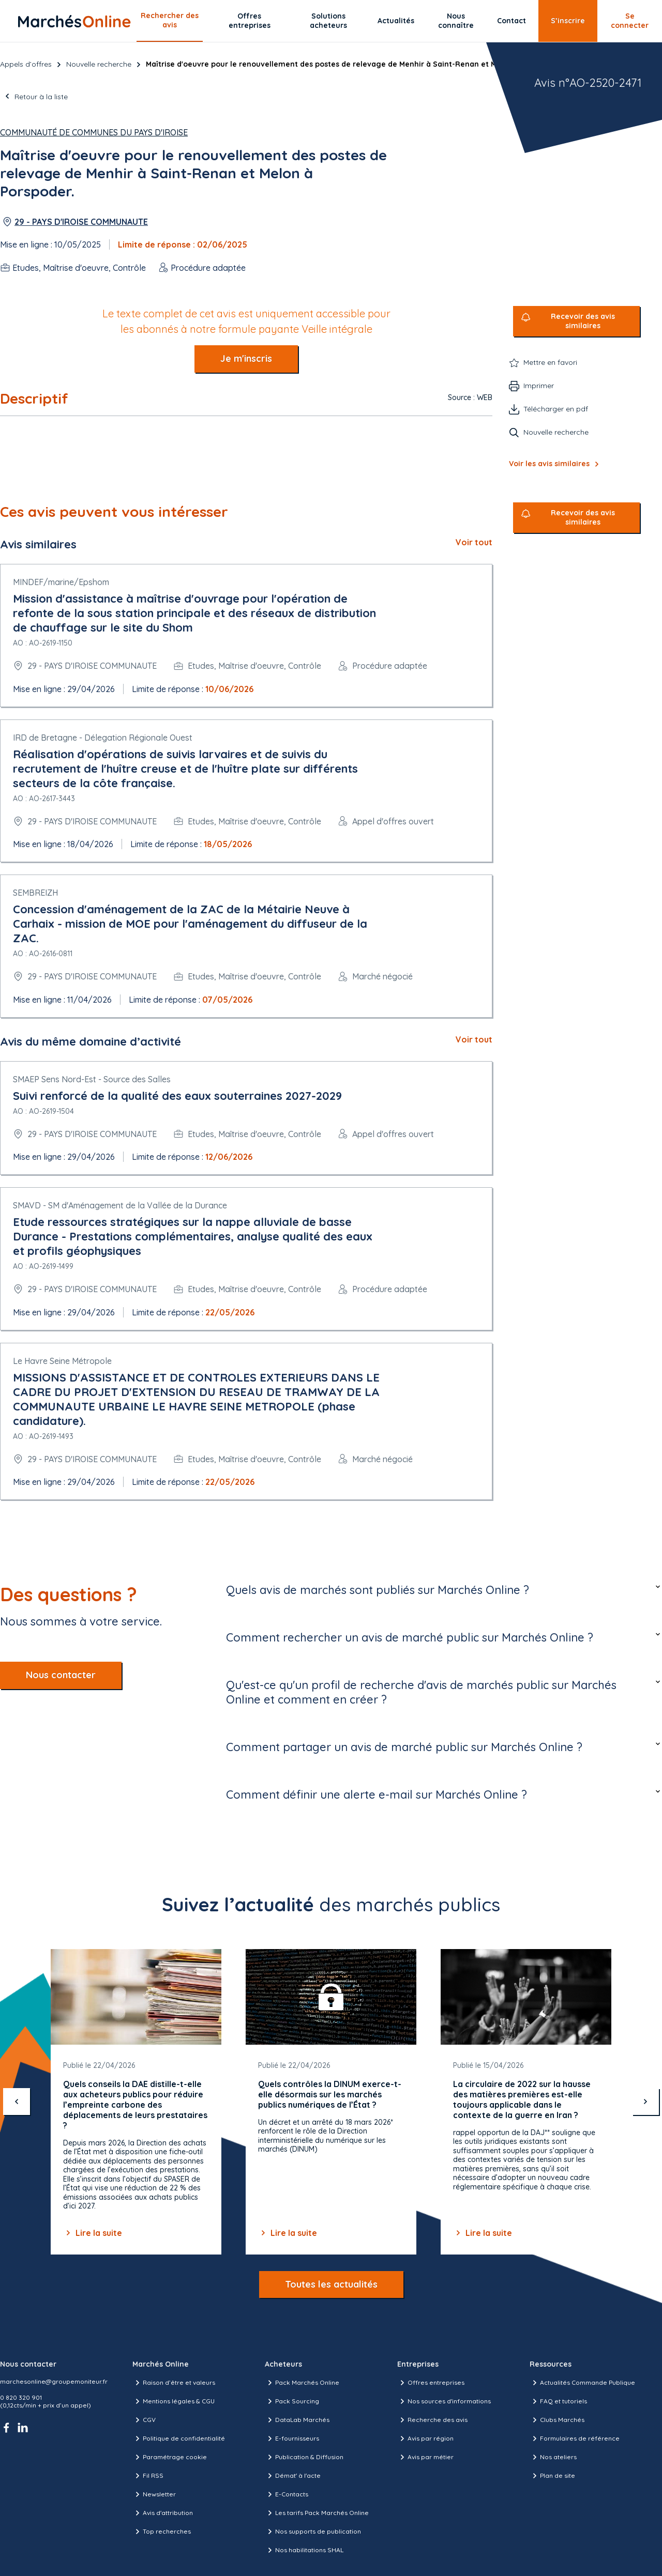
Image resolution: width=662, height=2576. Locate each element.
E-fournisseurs (292, 2438)
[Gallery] (331, 2102)
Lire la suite (92, 2233)
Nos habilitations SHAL (304, 2550)
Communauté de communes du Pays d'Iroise (94, 132)
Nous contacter (61, 1675)
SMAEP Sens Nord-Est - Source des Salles (92, 1079)
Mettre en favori (550, 362)
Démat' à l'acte (293, 2476)
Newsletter (154, 2494)
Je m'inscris (246, 358)
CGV (144, 2420)
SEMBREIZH (35, 892)
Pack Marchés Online (302, 2383)
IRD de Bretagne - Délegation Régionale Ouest (102, 737)
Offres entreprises (249, 20)
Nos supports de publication (313, 2531)
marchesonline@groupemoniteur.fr (54, 2381)
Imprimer (538, 385)
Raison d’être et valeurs (173, 2383)
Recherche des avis (432, 2420)
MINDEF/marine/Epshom (61, 582)
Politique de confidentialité (178, 2438)
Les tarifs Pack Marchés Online (317, 2513)
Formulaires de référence (575, 2438)
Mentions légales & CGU (173, 2401)
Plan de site (552, 2476)
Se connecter (630, 20)
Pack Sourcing (292, 2401)
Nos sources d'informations (444, 2401)
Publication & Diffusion (304, 2457)
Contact (511, 20)
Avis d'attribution (162, 2513)
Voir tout (474, 542)
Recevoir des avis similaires (583, 321)
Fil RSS (147, 2476)
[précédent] (16, 2101)
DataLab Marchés (297, 2420)
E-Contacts (286, 2494)
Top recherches (161, 2531)
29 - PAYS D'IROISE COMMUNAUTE (81, 222)
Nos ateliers (553, 2457)
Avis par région (425, 2438)
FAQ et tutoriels (558, 2401)
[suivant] (645, 2101)
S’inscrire (568, 20)
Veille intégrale (337, 329)
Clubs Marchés (557, 2420)
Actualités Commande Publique (582, 2383)
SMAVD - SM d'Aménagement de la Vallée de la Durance (120, 1205)
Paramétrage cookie (169, 2457)
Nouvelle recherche (98, 64)
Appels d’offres (26, 64)
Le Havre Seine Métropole (62, 1361)
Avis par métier (425, 2457)
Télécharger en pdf (555, 408)
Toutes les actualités (331, 2284)
